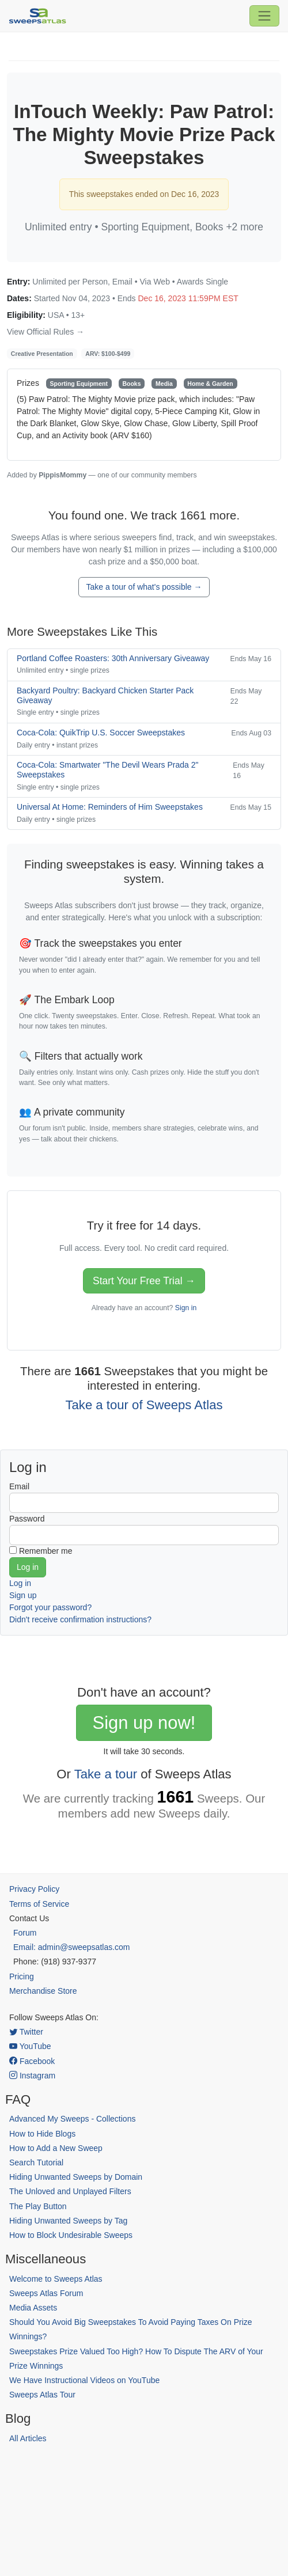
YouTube (30, 2046)
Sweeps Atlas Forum (46, 2293)
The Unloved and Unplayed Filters (70, 2191)
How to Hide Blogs (42, 2133)
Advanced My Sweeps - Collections (72, 2118)
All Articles (28, 2438)
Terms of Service (39, 1904)
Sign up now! (144, 1723)
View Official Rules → (45, 331)
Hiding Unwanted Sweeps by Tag (68, 2220)
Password (26, 1518)
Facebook (32, 2061)
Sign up (22, 1595)
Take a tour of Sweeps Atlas (143, 1405)
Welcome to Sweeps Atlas (56, 2278)
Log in (20, 1583)
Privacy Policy (34, 1889)
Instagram (32, 2075)
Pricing (21, 1976)
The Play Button (38, 2206)
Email (19, 1486)
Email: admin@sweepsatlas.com (71, 1947)
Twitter (26, 2031)
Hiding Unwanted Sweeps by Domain (75, 2177)
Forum (24, 1932)
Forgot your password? (50, 1607)
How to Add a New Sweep (56, 2148)
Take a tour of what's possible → (144, 586)
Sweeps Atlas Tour (42, 2394)
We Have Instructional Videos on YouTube (84, 2380)
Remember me (46, 1551)
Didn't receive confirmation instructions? (80, 1619)
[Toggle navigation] (264, 15)
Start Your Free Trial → (144, 1281)
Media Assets (33, 2307)
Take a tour (105, 1774)
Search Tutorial (36, 2162)
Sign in (185, 1308)
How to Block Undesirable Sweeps (70, 2235)
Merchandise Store (43, 1990)
